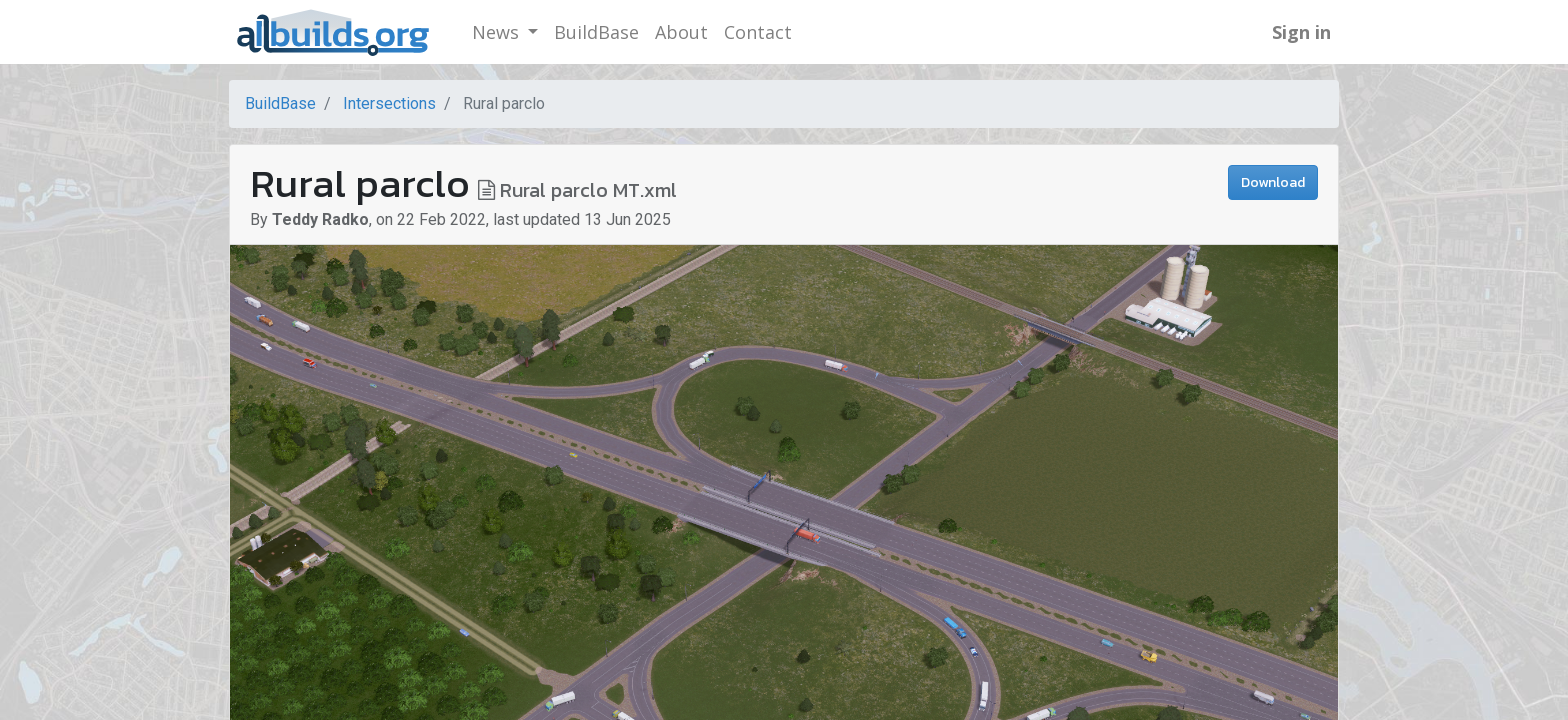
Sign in (1301, 32)
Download (1273, 182)
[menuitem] (596, 32)
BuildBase (280, 103)
